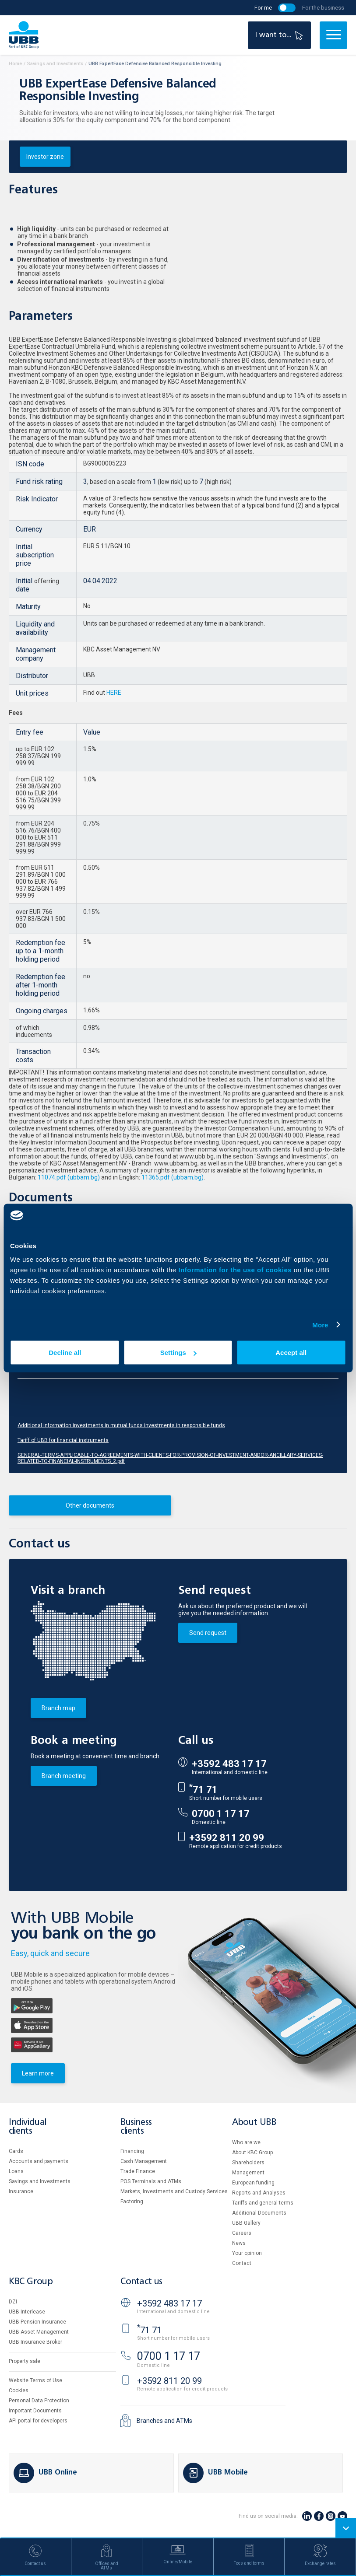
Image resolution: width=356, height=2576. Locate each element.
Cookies (18, 2390)
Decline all (65, 1352)
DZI (13, 2302)
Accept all (291, 1352)
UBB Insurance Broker (35, 2342)
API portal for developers (38, 2421)
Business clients (136, 2126)
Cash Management (143, 2161)
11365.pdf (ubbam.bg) (172, 1177)
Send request (207, 1632)
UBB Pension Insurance (37, 2322)
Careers (241, 2233)
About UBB (254, 2122)
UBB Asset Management (39, 2332)
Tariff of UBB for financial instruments (63, 1440)
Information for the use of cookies (235, 1270)
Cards (16, 2151)
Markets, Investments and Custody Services (174, 2191)
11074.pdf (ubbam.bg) (68, 1177)
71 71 (203, 1789)
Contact (241, 2263)
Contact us (141, 2282)
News (239, 2243)
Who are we (246, 2142)
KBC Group (31, 2282)
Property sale (24, 2361)
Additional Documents (259, 2213)
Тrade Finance (137, 2171)
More (320, 1324)
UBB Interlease (27, 2312)
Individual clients (27, 2126)
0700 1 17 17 (221, 1813)
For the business (323, 7)
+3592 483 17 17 (229, 1763)
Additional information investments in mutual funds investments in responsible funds (121, 1425)
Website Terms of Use (35, 2380)
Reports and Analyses (259, 2193)
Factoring (131, 2201)
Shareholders (248, 2163)
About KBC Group (252, 2152)
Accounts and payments (38, 2161)
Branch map (58, 1708)
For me (263, 7)
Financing (132, 2151)
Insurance (21, 2191)
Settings (178, 1352)
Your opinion (247, 2253)
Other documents (90, 1505)
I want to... (280, 35)
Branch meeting (64, 1775)
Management (248, 2173)
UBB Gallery (246, 2223)
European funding (253, 2183)
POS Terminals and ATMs (150, 2181)
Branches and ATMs (164, 2420)
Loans (16, 2171)
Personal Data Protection (39, 2401)
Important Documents (35, 2411)
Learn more (38, 2073)
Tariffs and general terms (262, 2203)
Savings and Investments (39, 2181)
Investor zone (45, 156)
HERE (113, 692)
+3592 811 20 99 (226, 1837)
